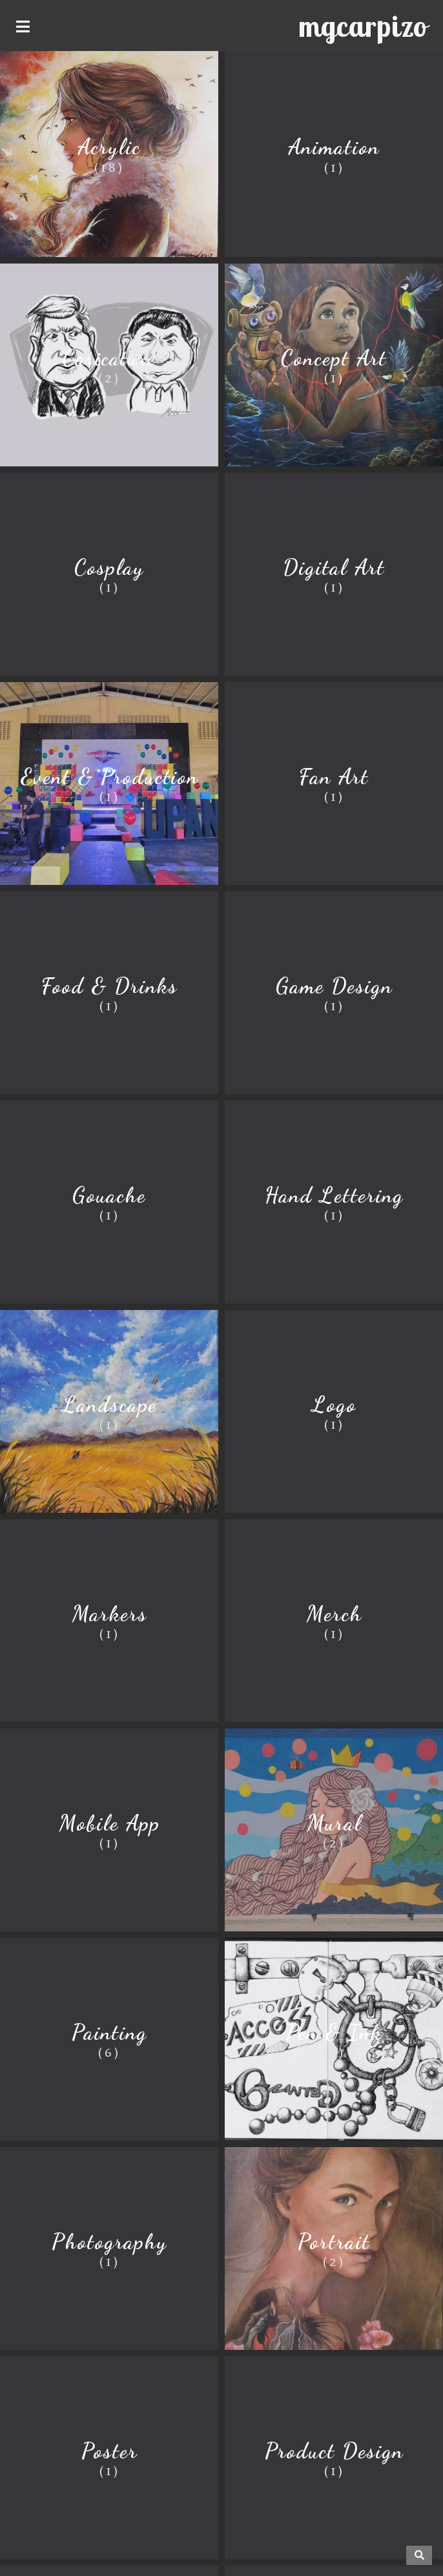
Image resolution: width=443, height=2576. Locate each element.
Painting (109, 2032)
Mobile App (109, 1823)
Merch (334, 1613)
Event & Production (109, 776)
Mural (334, 1823)
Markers (109, 1613)
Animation (334, 147)
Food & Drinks (109, 986)
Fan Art (334, 776)
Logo (334, 1404)
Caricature (109, 358)
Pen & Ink (334, 2032)
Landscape (109, 1404)
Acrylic (109, 147)
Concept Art (334, 358)
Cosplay (109, 567)
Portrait (334, 2241)
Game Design (334, 986)
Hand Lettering (334, 1195)
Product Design (334, 2451)
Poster (109, 2451)
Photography (109, 2241)
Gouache (109, 1195)
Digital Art (334, 567)
